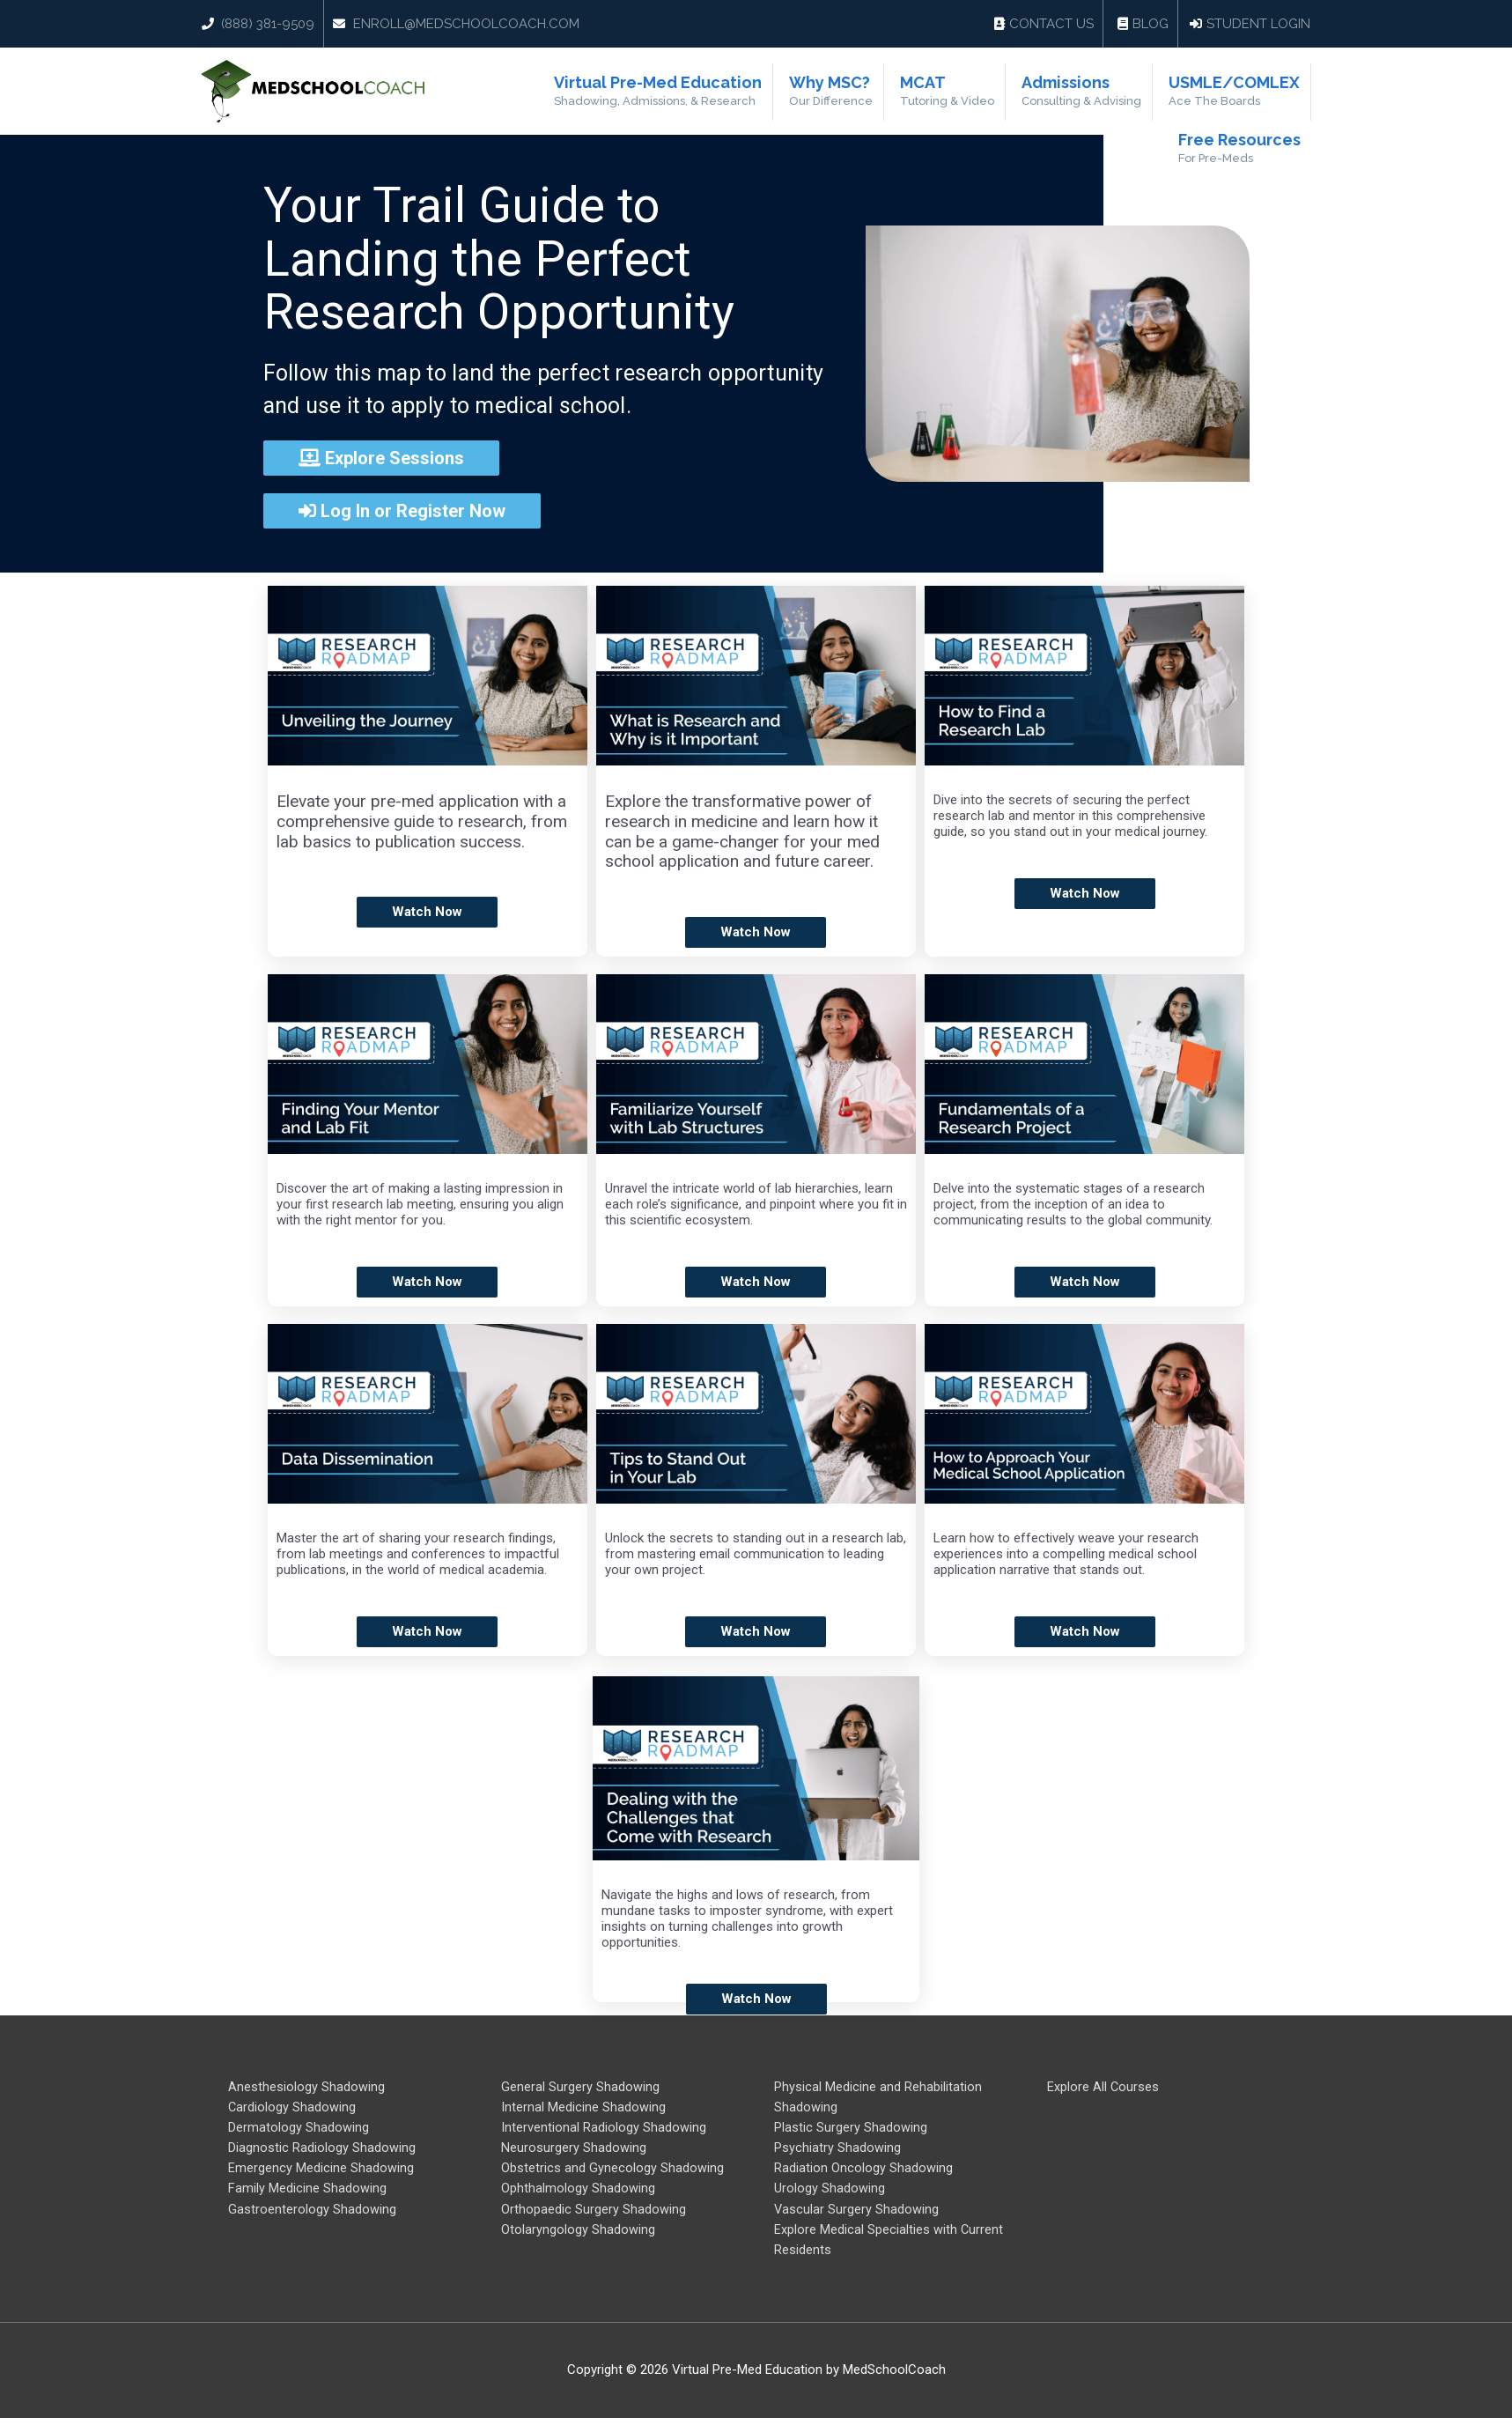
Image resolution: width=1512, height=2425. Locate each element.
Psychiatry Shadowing (837, 2151)
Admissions (1092, 93)
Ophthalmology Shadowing (578, 2193)
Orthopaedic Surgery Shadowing (593, 2214)
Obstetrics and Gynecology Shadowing (612, 2172)
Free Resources (1241, 152)
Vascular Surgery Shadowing (857, 2214)
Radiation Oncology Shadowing (863, 2172)
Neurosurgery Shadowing (573, 2151)
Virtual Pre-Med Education (695, 93)
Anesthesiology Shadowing (306, 2088)
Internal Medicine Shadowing (583, 2109)
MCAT (966, 93)
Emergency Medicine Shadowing (321, 2172)
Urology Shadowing (829, 2193)
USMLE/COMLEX (1236, 93)
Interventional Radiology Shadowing (603, 2130)
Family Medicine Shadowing (307, 2193)
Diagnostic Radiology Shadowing (322, 2151)
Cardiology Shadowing (292, 2109)
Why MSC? (859, 93)
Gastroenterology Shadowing (312, 2214)
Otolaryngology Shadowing (578, 2236)
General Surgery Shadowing (580, 2088)
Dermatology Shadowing (298, 2130)
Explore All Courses (1103, 2088)
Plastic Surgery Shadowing (850, 2130)
